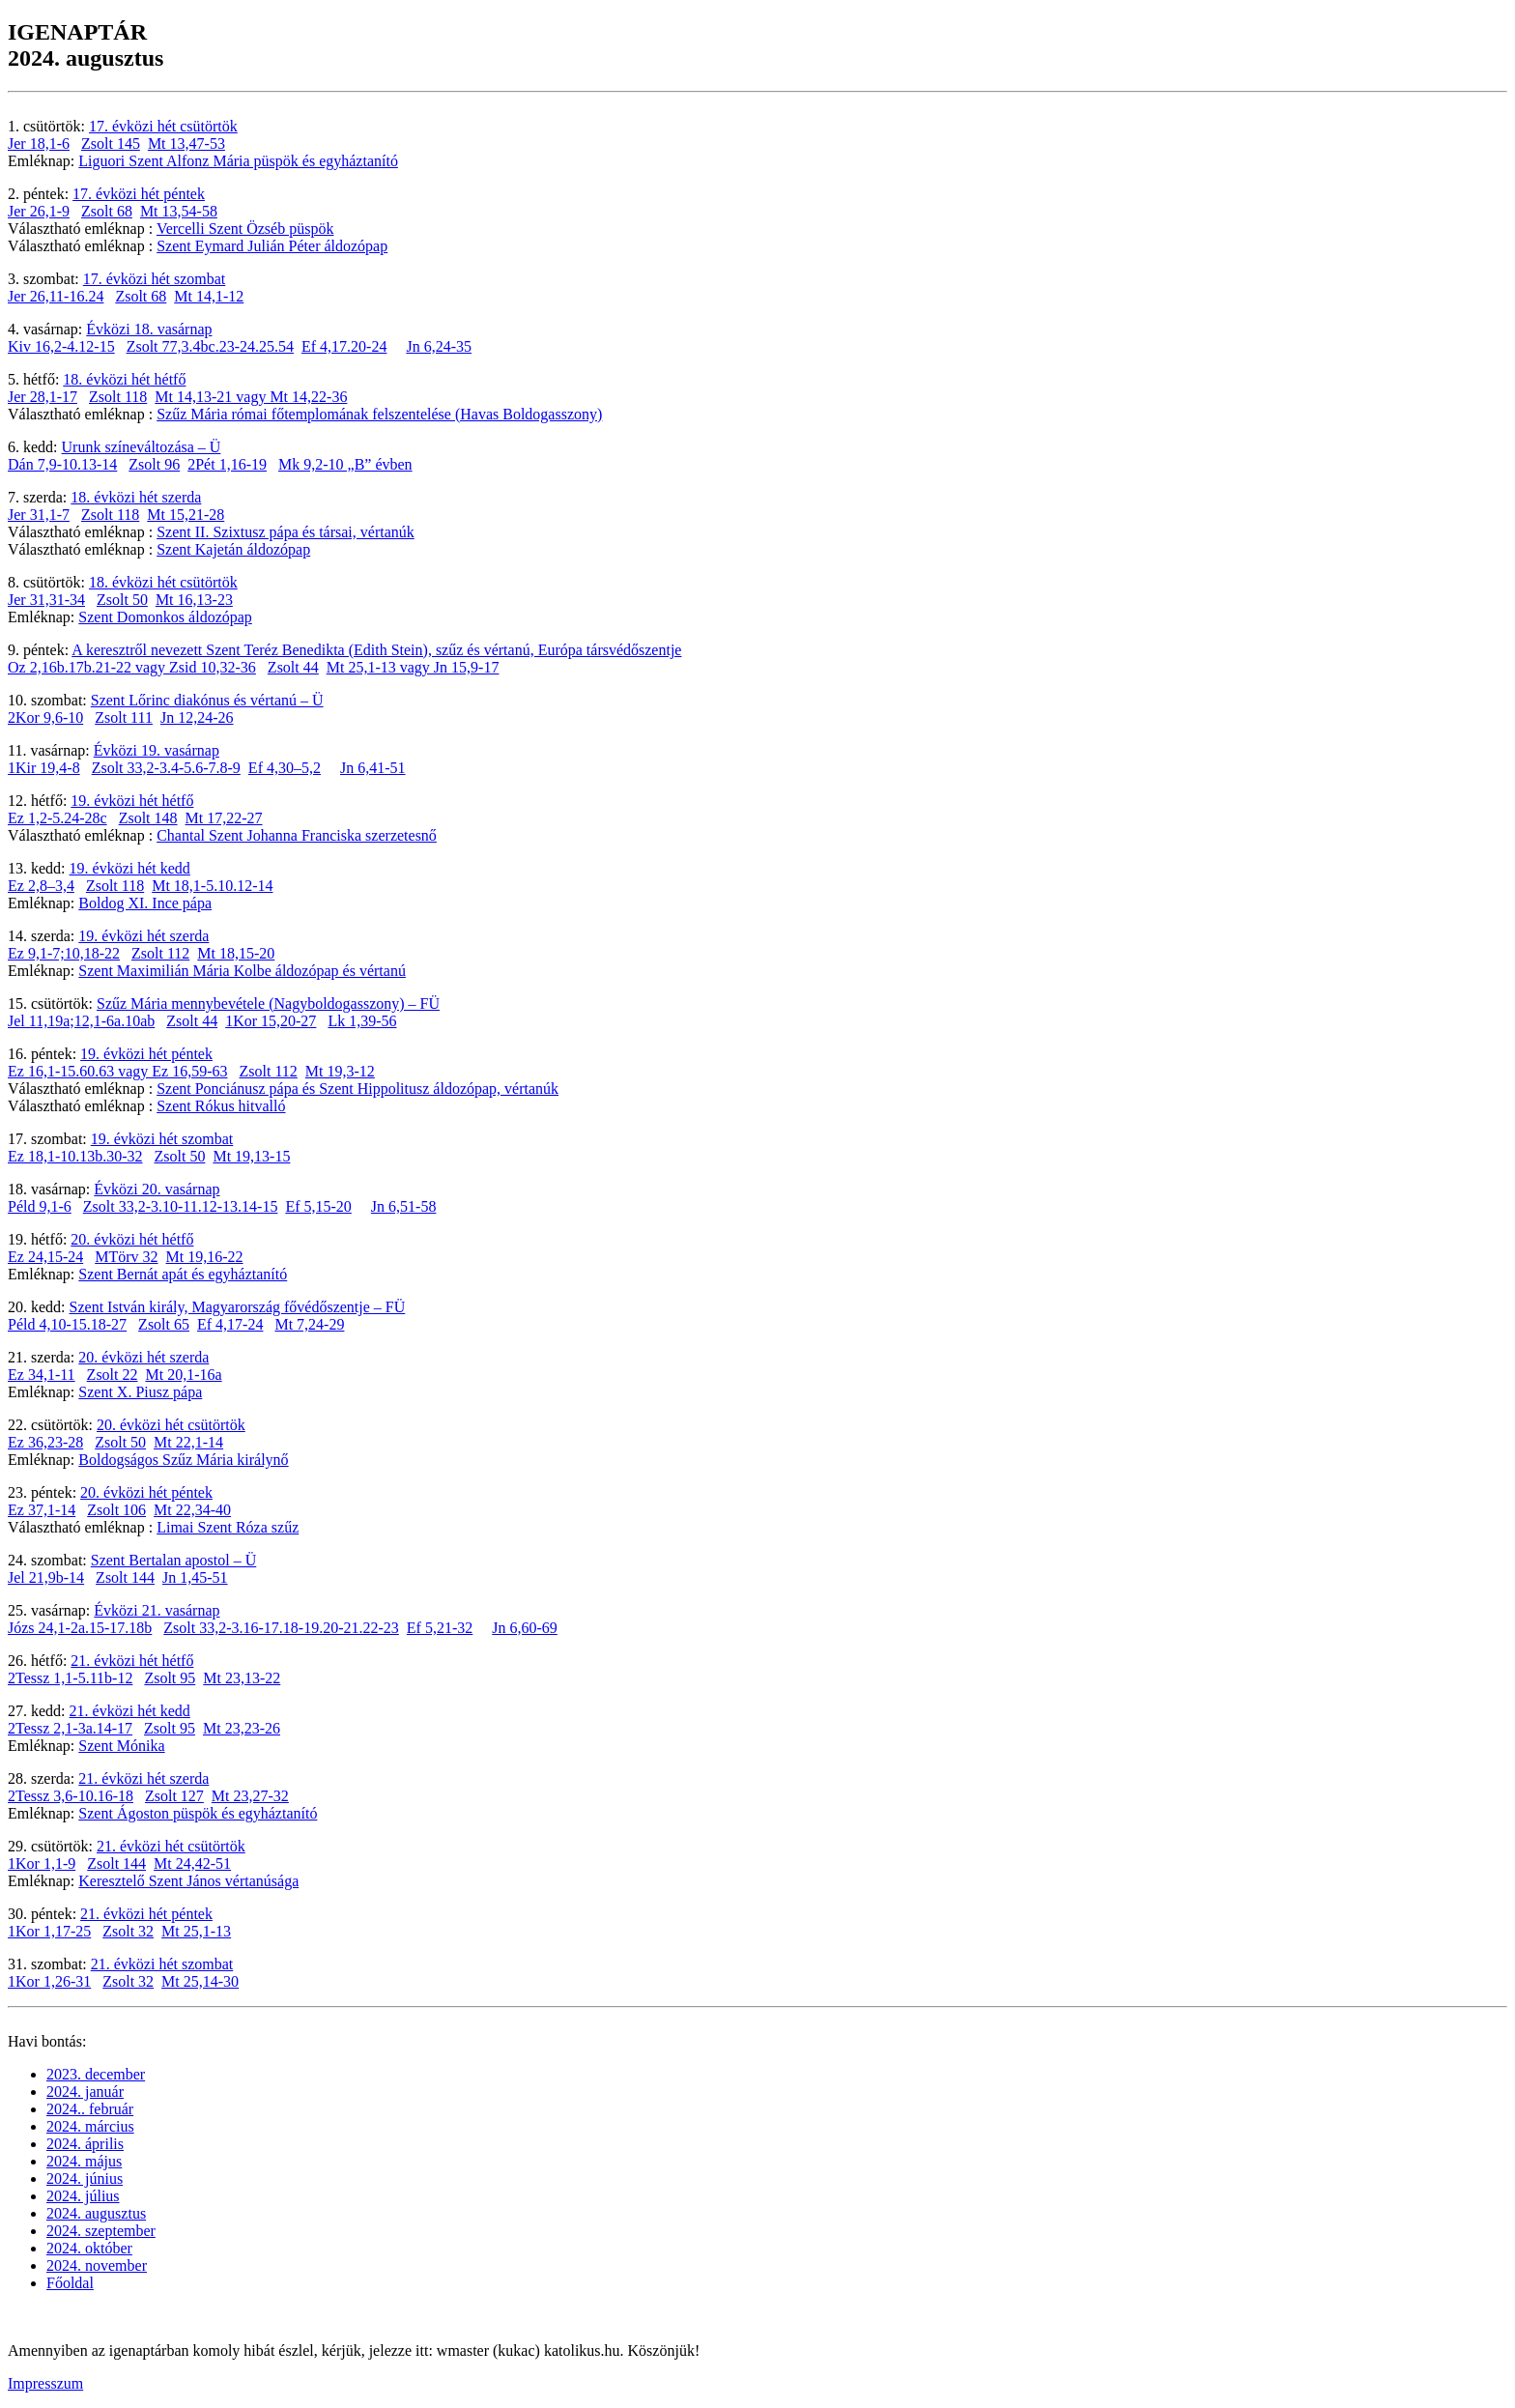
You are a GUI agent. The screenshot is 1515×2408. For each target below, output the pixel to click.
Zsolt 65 (163, 1324)
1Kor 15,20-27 (270, 1021)
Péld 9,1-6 (39, 1206)
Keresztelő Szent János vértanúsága (188, 1881)
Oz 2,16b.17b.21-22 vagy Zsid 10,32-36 (132, 667)
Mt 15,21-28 (185, 514)
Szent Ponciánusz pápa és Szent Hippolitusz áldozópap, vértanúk (357, 1088)
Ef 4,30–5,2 (284, 768)
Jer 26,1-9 (39, 211)
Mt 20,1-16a (184, 1374)
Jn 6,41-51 (373, 768)
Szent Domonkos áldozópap (165, 617)
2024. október (89, 2248)
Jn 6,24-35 (439, 346)
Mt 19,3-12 (340, 1071)
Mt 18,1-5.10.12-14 (212, 885)
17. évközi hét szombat (154, 279)
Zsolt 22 (112, 1374)
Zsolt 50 (122, 599)
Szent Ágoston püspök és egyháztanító (197, 1813)
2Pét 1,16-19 (227, 464)
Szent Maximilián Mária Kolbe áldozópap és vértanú (242, 970)
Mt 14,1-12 (208, 296)
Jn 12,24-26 (197, 717)
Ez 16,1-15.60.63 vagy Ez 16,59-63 (118, 1071)
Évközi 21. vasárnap (156, 1610)
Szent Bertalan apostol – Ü (174, 1560)
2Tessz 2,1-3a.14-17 (70, 1728)
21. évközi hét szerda (143, 1778)
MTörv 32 (126, 1256)
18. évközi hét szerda (136, 497)
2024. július (83, 2196)
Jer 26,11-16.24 (55, 296)
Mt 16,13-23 (194, 599)
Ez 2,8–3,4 (41, 885)
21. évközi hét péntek (146, 1914)
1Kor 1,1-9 (41, 1863)
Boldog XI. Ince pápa (145, 903)
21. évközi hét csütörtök (171, 1846)
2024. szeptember (101, 2230)
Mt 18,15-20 (235, 953)
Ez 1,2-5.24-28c (57, 818)
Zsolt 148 (148, 818)
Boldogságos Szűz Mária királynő (183, 1459)
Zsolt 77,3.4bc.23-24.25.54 (210, 346)
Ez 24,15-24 (45, 1256)
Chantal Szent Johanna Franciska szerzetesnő (297, 835)
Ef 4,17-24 (230, 1324)
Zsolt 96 (154, 464)
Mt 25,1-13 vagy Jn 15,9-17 (413, 667)
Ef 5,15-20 (318, 1206)
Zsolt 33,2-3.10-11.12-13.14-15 (180, 1206)
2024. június (84, 2178)
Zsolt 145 (110, 143)
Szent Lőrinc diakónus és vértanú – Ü (207, 700)
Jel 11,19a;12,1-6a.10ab (81, 1021)
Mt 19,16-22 (204, 1256)
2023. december (95, 2074)
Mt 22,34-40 (192, 1510)
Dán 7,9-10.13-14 (62, 464)
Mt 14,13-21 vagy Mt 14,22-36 (251, 396)
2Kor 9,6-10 (45, 717)
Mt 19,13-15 (251, 1156)
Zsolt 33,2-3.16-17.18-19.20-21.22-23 (281, 1628)
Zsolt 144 (125, 1577)
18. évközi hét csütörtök (163, 582)
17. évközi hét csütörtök (163, 126)
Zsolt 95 (169, 1678)
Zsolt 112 (160, 953)
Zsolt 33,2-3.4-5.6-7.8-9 (166, 768)
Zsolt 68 (106, 211)
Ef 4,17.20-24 (343, 346)
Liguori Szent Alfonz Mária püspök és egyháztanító (238, 161)
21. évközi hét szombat (162, 1964)
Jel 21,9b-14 (46, 1577)
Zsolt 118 (118, 396)
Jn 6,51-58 (404, 1206)
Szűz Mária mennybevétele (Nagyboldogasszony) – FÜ (268, 1003)
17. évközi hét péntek (138, 194)
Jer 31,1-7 (39, 514)
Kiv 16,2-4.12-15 (61, 346)
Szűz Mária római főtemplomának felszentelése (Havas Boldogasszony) (379, 414)
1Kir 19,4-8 (44, 768)
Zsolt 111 (124, 717)
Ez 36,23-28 (45, 1442)
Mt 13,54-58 (178, 211)
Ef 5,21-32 (439, 1628)
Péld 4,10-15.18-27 (67, 1324)
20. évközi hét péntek (146, 1492)
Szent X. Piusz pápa (140, 1392)
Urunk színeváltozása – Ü (141, 447)
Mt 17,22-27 (224, 818)
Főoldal (70, 2283)
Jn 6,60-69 (524, 1628)
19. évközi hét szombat (162, 1139)
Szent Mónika (121, 1745)
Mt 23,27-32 (250, 1796)
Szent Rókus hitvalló (221, 1106)
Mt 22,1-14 (188, 1442)
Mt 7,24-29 (309, 1324)
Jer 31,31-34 (46, 599)
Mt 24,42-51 (192, 1863)
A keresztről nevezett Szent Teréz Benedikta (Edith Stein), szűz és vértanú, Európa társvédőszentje (376, 650)
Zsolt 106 (116, 1510)
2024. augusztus (96, 2213)
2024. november (96, 2265)
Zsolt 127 (174, 1796)
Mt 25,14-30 (200, 1981)
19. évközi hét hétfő (132, 800)
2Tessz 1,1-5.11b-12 (70, 1678)
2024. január (85, 2091)
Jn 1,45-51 (195, 1577)
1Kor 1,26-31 (49, 1981)
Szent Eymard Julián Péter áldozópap (272, 246)
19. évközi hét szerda (143, 936)
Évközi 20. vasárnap (156, 1189)
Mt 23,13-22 (241, 1678)
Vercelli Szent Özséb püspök (245, 228)
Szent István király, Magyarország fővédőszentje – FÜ (238, 1307)
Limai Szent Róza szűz (228, 1527)
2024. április (85, 2144)
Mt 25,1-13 (196, 1931)
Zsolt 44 (293, 667)
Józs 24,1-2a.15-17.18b (80, 1628)
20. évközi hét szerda (143, 1357)
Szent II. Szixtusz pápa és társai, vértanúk (285, 532)
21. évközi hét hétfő (132, 1660)
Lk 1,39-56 (362, 1021)
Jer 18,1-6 (39, 143)
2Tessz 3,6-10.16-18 (70, 1796)
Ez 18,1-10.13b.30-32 (75, 1156)
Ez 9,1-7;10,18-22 (64, 953)
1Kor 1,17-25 (49, 1931)
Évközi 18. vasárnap (149, 329)
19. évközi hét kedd (130, 868)
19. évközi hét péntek (146, 1054)
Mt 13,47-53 (186, 143)
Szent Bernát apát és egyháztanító (182, 1274)
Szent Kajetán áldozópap (233, 549)
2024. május (84, 2161)
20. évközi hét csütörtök (171, 1425)
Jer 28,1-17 (42, 396)
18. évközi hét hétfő (124, 379)
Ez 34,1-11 (41, 1374)
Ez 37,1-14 (41, 1510)
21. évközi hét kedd (130, 1711)
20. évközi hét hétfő (132, 1239)
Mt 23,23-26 (241, 1728)
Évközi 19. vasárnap (156, 750)
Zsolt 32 (128, 1931)
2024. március (90, 2126)
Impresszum (45, 2383)
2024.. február (89, 2109)
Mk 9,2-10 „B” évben (345, 464)
